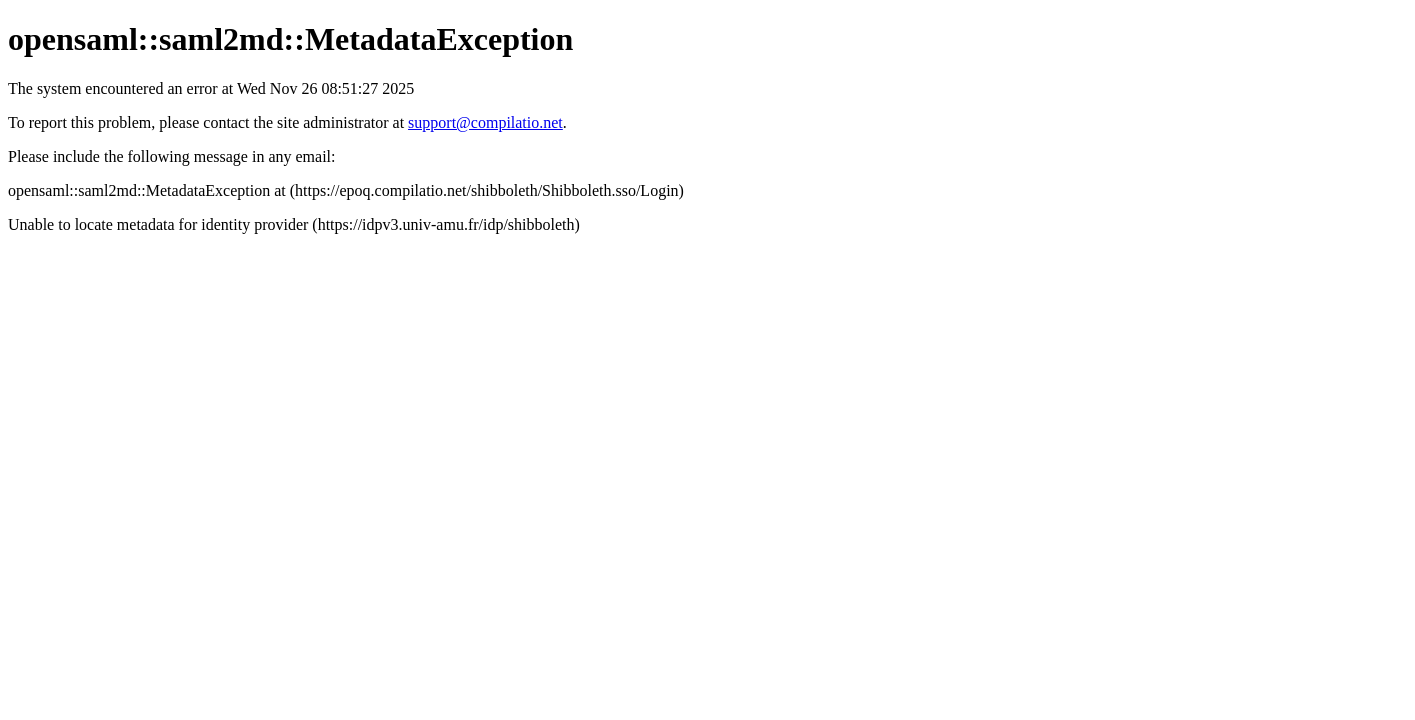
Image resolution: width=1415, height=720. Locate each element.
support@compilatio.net (485, 122)
